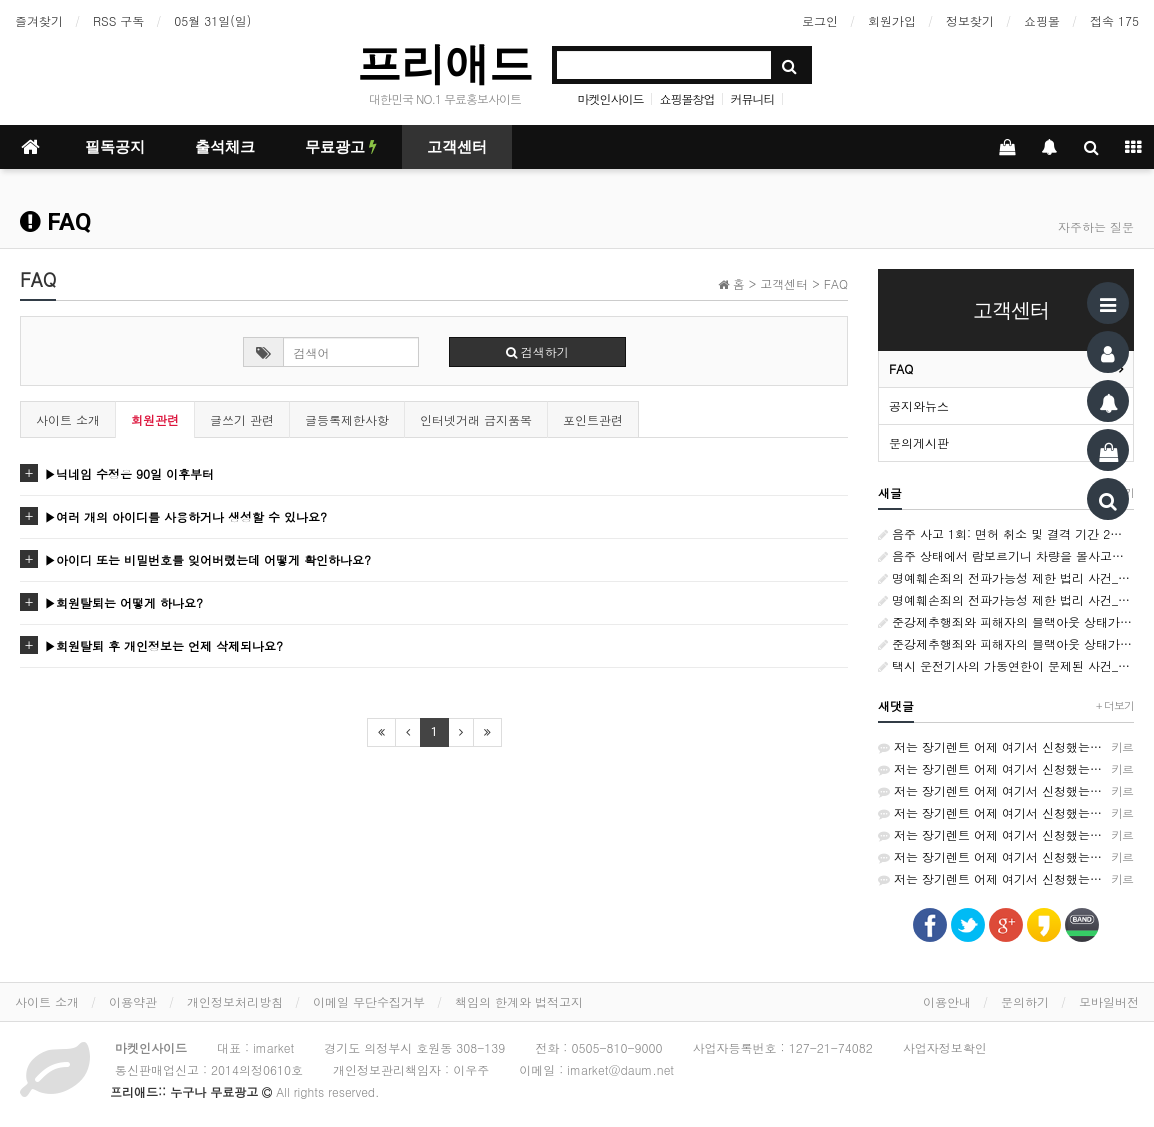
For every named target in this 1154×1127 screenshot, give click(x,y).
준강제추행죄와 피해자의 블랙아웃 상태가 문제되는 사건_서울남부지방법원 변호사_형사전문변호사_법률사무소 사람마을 (1006, 621)
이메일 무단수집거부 (369, 1001)
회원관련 (155, 419)
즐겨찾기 (39, 20)
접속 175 (1114, 20)
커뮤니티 (753, 98)
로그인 (820, 20)
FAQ (901, 368)
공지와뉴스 (919, 405)
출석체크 (225, 147)
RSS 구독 (118, 20)
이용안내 (947, 1001)
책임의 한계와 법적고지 (519, 1001)
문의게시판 (919, 442)
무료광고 (341, 147)
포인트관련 (593, 419)
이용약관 (133, 1001)
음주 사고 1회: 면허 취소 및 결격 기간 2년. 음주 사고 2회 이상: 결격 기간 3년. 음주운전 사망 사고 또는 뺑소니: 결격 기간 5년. (1006, 533)
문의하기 (1025, 1001)
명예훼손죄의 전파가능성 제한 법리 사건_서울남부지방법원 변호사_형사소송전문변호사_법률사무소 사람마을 (1006, 577)
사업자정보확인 (945, 1047)
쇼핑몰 (1042, 20)
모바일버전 (1109, 1001)
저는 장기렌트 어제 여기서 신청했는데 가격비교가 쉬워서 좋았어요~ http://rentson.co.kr (1006, 747)
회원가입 (892, 20)
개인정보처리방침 (235, 1001)
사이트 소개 (68, 419)
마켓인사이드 (610, 98)
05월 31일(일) (212, 20)
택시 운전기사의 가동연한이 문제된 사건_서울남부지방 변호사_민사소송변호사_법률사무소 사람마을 (1006, 665)
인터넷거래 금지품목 (476, 419)
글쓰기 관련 (242, 419)
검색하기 (537, 351)
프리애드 (445, 63)
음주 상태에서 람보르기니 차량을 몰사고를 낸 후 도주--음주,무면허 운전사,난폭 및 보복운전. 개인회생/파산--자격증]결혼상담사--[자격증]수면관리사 (1006, 555)
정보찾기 (970, 20)
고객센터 (457, 147)
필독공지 (115, 147)
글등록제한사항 (347, 419)
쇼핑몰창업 (687, 98)
